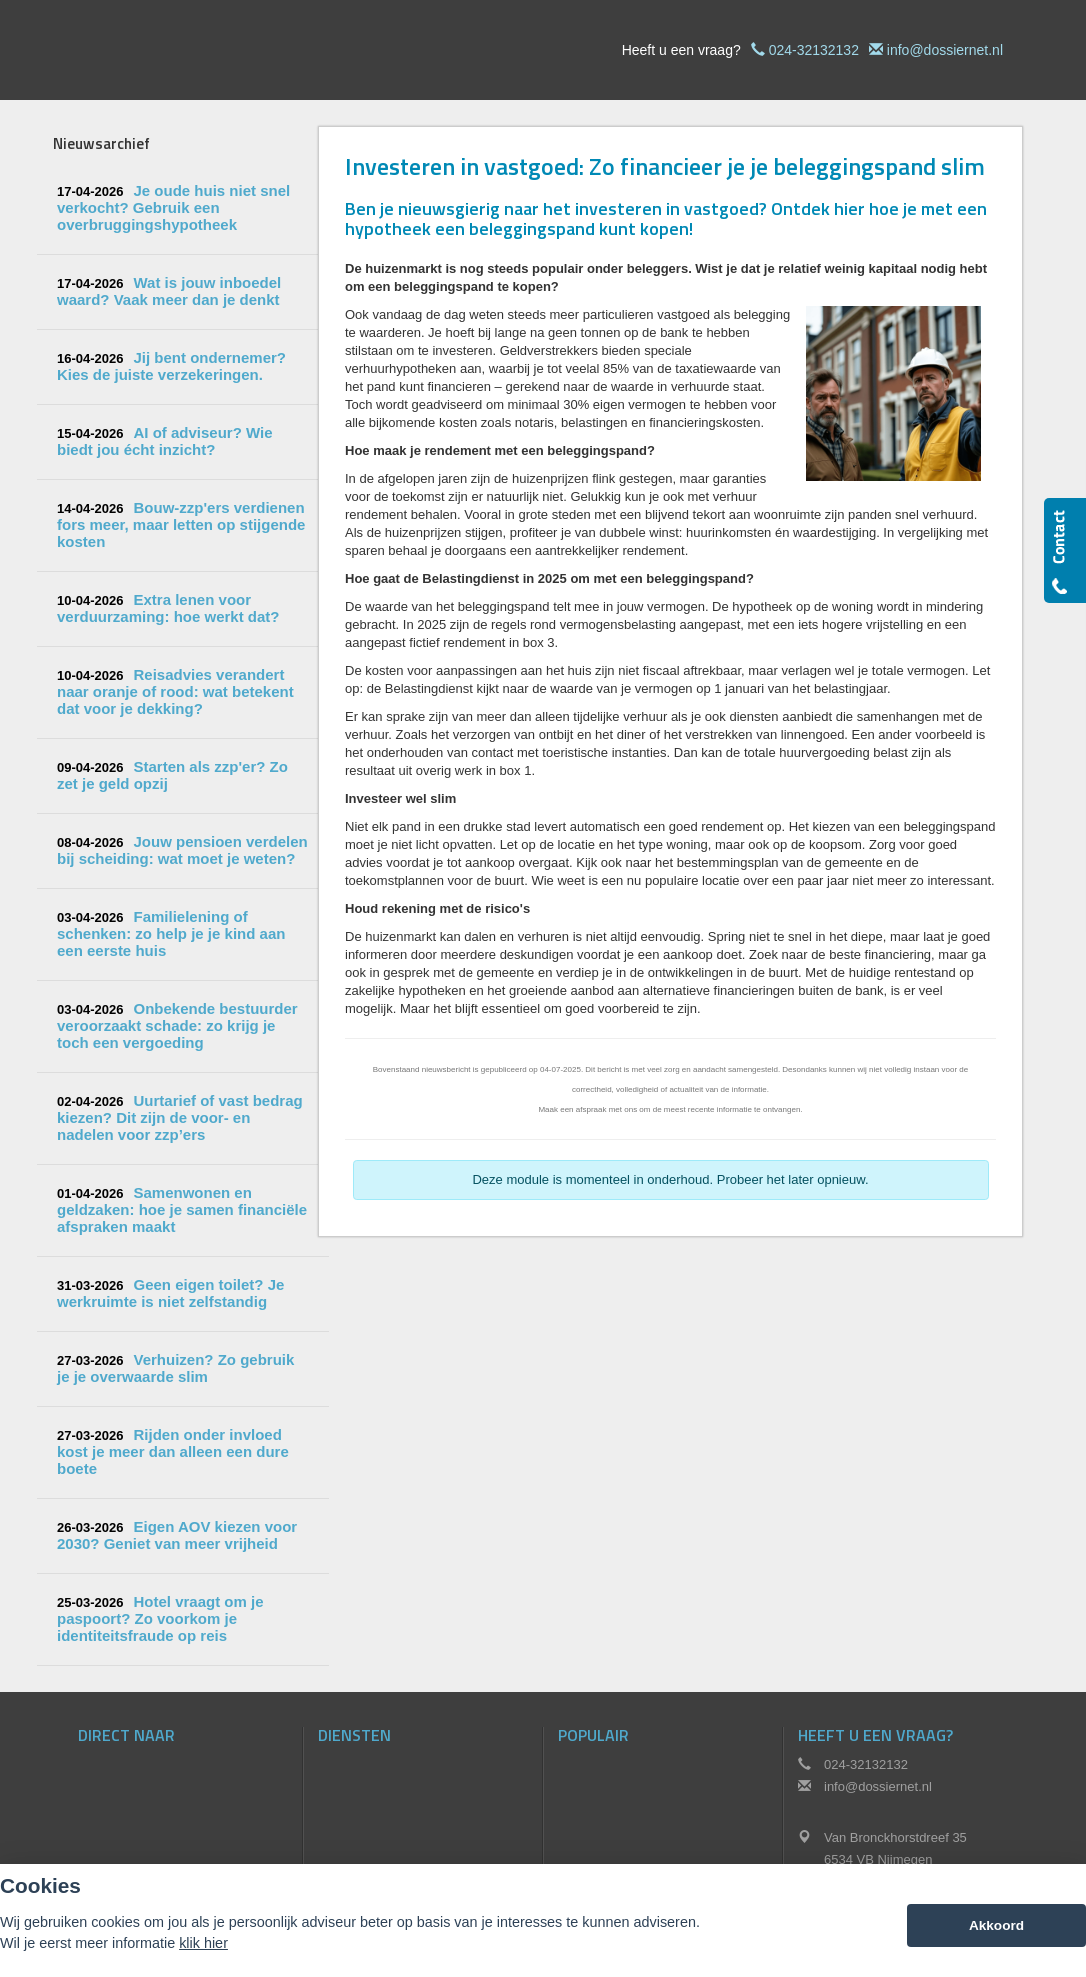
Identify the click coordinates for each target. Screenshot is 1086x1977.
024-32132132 (814, 50)
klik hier (203, 1943)
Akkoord (996, 1925)
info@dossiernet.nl (945, 50)
